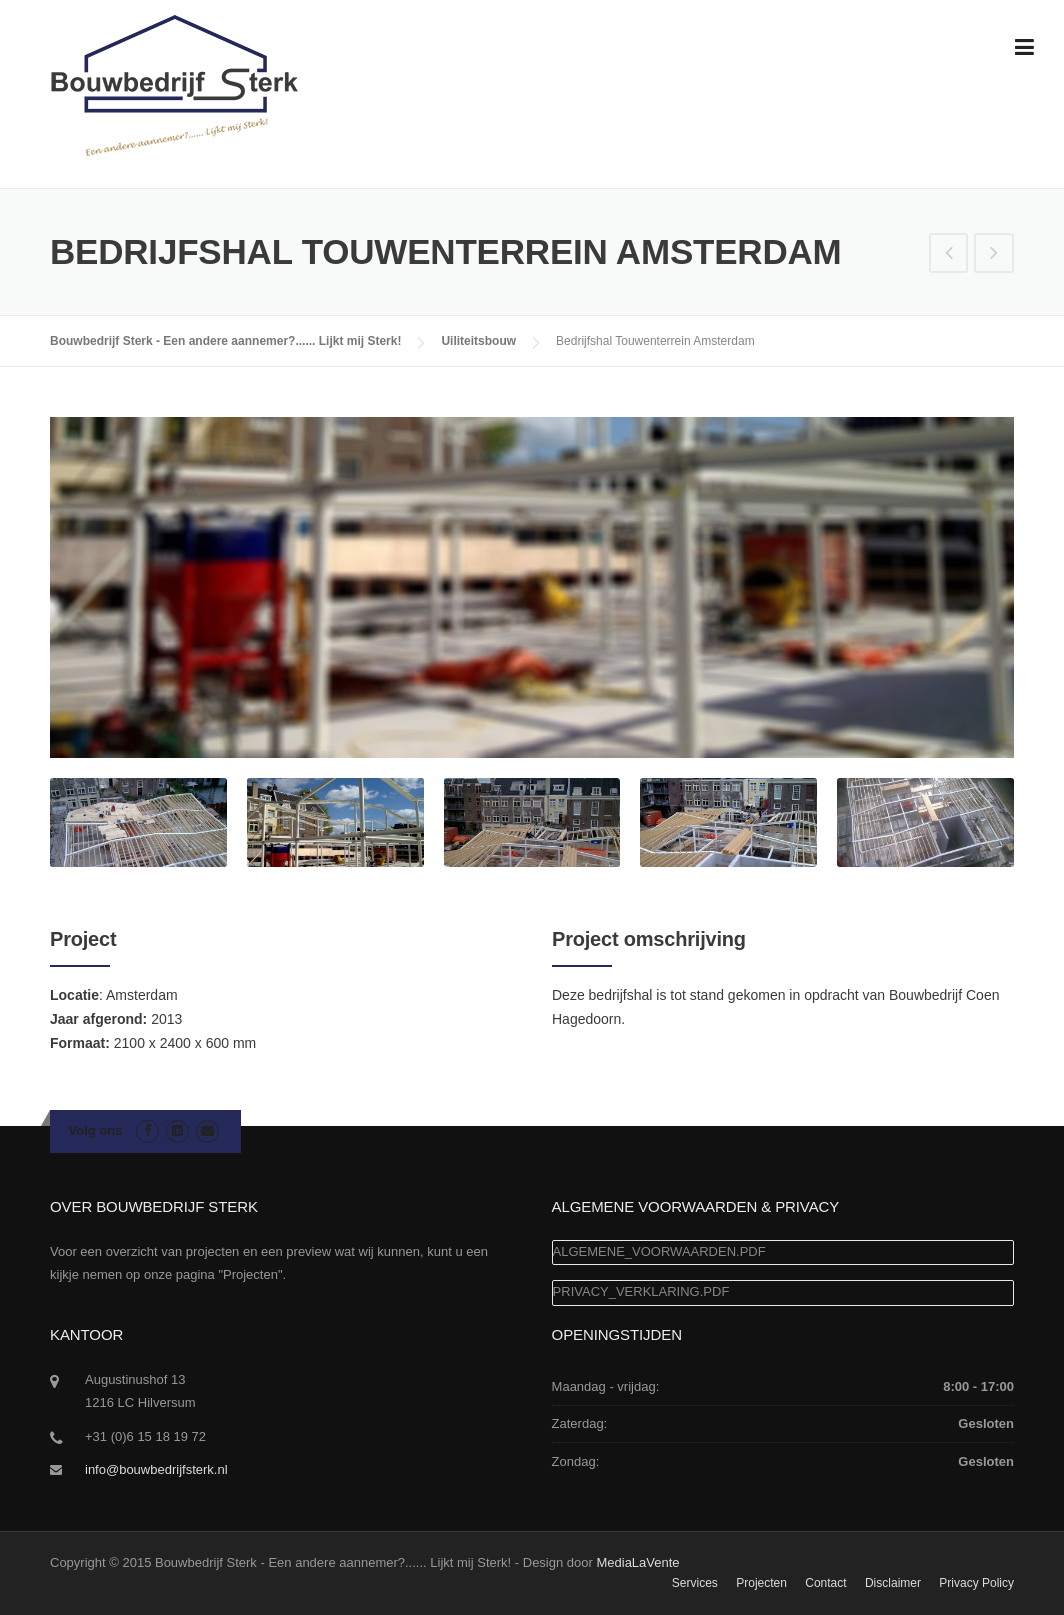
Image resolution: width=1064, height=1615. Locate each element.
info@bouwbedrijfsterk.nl (156, 1469)
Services (695, 1583)
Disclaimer (893, 1583)
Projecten (761, 1583)
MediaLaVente (637, 1562)
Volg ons (96, 1130)
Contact (825, 1583)
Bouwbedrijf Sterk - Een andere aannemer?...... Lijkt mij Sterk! (225, 341)
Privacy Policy (976, 1583)
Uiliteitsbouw (478, 341)
